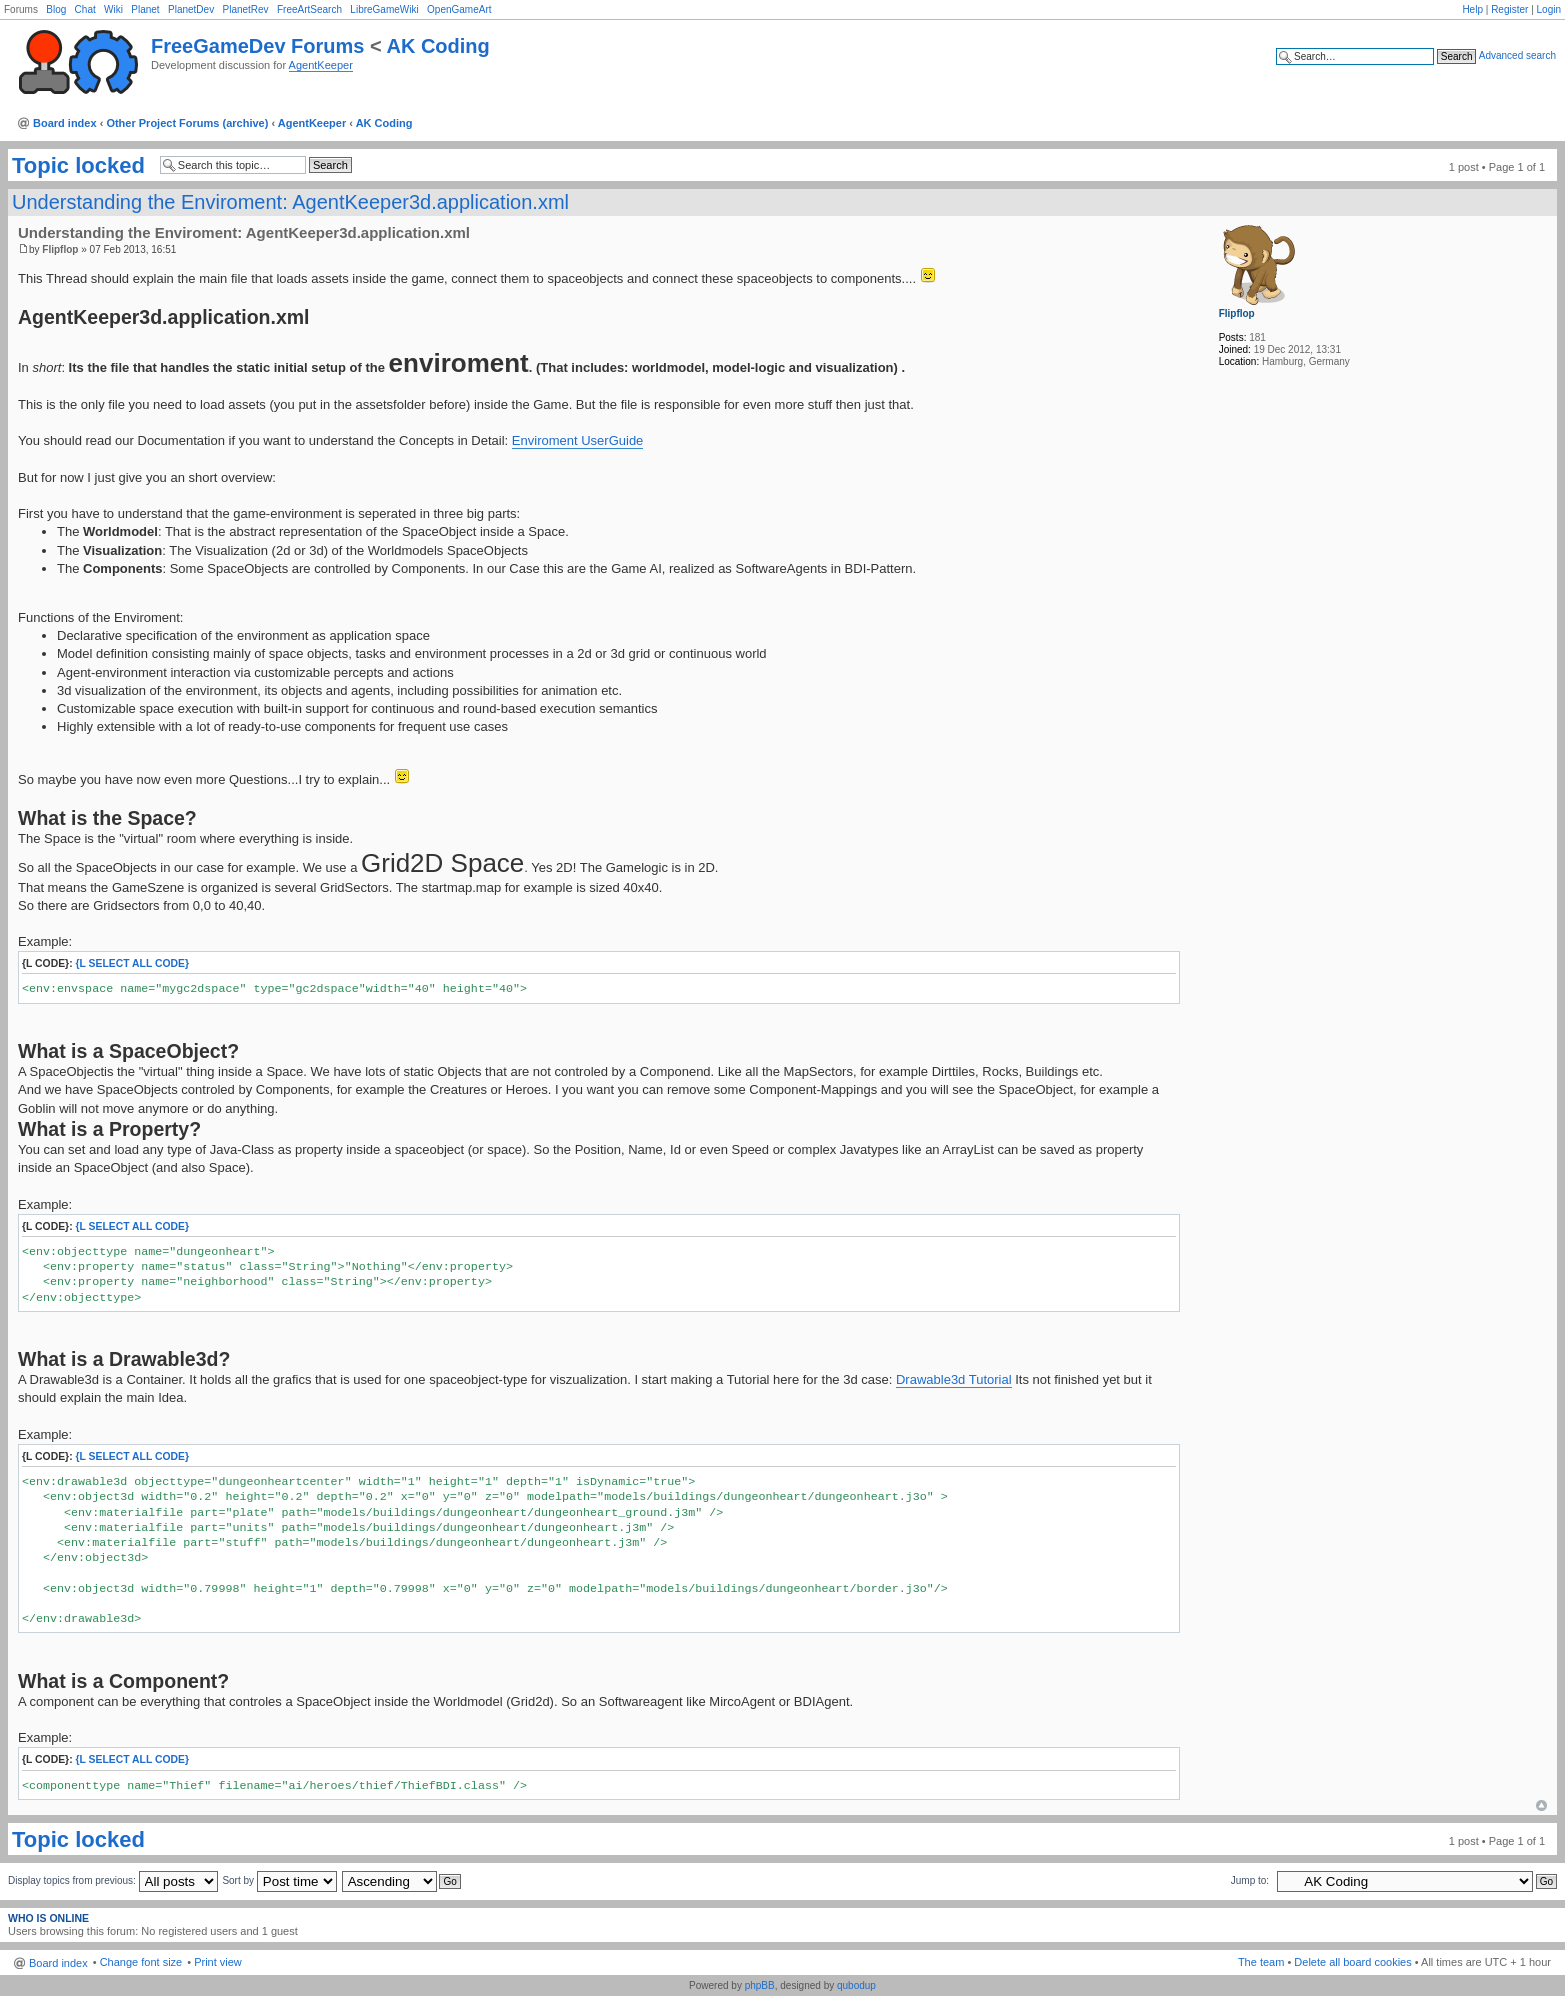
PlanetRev (245, 9)
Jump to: (1250, 1880)
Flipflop (60, 249)
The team (1261, 1962)
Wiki (113, 9)
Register (1509, 9)
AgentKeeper (321, 65)
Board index (65, 123)
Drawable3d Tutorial (954, 1379)
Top (1541, 1805)
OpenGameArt (459, 9)
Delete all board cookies (1352, 1962)
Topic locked (78, 166)
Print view (218, 1962)
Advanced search (1517, 55)
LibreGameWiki (384, 9)
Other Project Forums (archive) (187, 123)
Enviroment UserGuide (578, 440)
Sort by (279, 1880)
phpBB (760, 1985)
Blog (56, 9)
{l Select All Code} (133, 963)
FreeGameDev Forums (257, 46)
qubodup (856, 1985)
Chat (85, 9)
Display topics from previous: (113, 1880)
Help (1472, 9)
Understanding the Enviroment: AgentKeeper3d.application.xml (290, 202)
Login (1549, 9)
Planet (145, 9)
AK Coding (437, 46)
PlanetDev (191, 9)
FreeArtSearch (309, 9)
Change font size (141, 1962)
